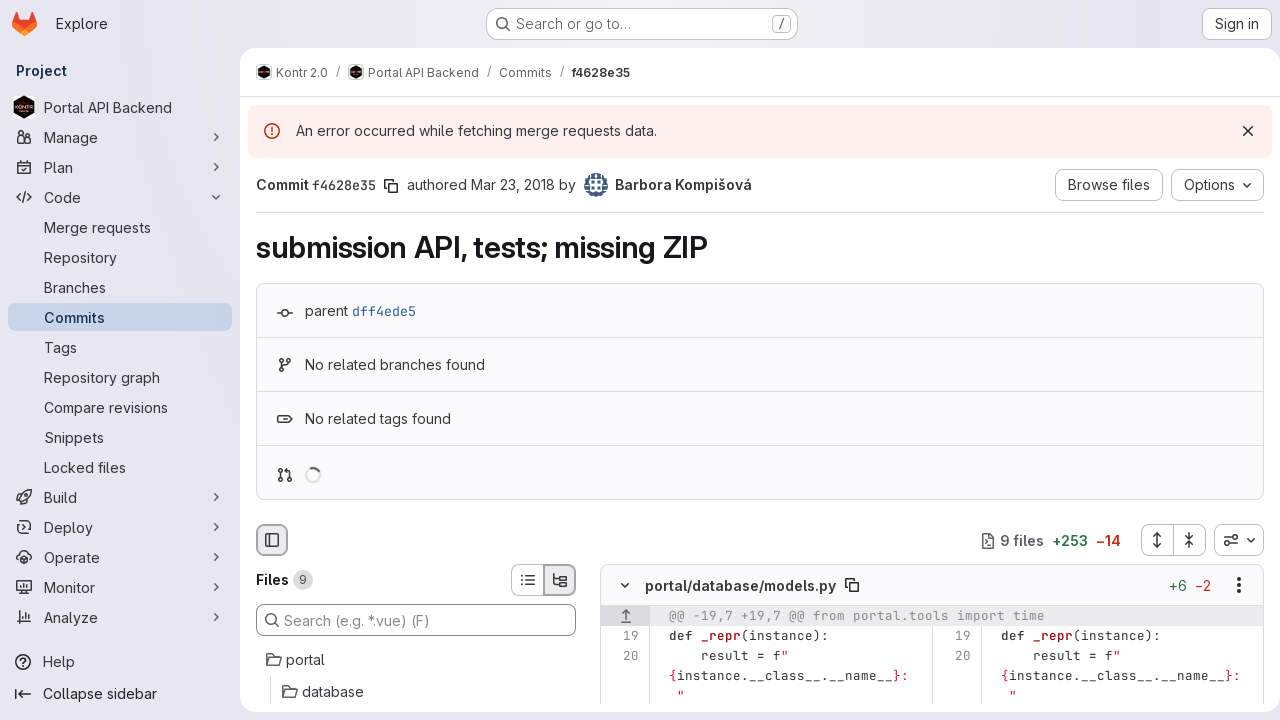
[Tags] (120, 347)
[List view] (527, 580)
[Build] (120, 497)
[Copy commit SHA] (391, 186)
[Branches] (120, 287)
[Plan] (120, 167)
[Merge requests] (120, 227)
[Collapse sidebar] (120, 694)
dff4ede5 (384, 311)
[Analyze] (120, 617)
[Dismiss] (1240, 131)
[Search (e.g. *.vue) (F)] (416, 620)
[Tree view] (560, 580)
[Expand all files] (1149, 540)
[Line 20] (622, 657)
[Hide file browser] (272, 540)
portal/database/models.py (740, 585)
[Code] (120, 197)
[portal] (416, 660)
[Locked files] (120, 467)
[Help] (120, 662)
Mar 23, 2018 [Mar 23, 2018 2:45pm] (513, 184)
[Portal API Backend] (120, 107)
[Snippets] (120, 437)
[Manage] (120, 137)
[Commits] (120, 317)
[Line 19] (622, 637)
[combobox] (1231, 540)
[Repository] (120, 257)
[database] (416, 692)
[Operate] (120, 557)
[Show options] (1231, 586)
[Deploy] (120, 527)
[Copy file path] (852, 586)
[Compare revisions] (120, 407)
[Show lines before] (625, 617)
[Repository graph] (120, 377)
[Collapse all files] (1182, 540)
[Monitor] (120, 587)
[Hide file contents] (625, 586)
